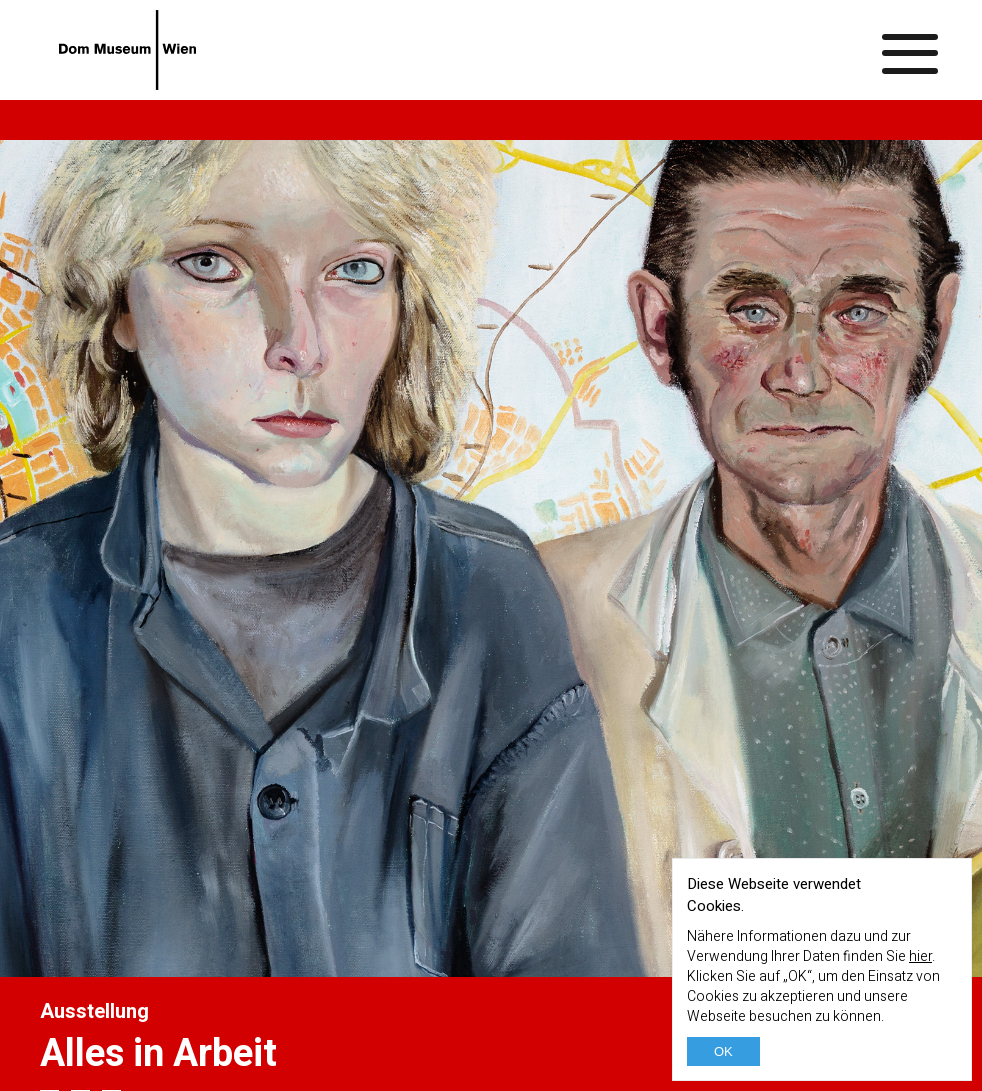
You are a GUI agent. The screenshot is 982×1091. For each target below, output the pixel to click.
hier (920, 956)
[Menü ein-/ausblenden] (911, 50)
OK (723, 1051)
